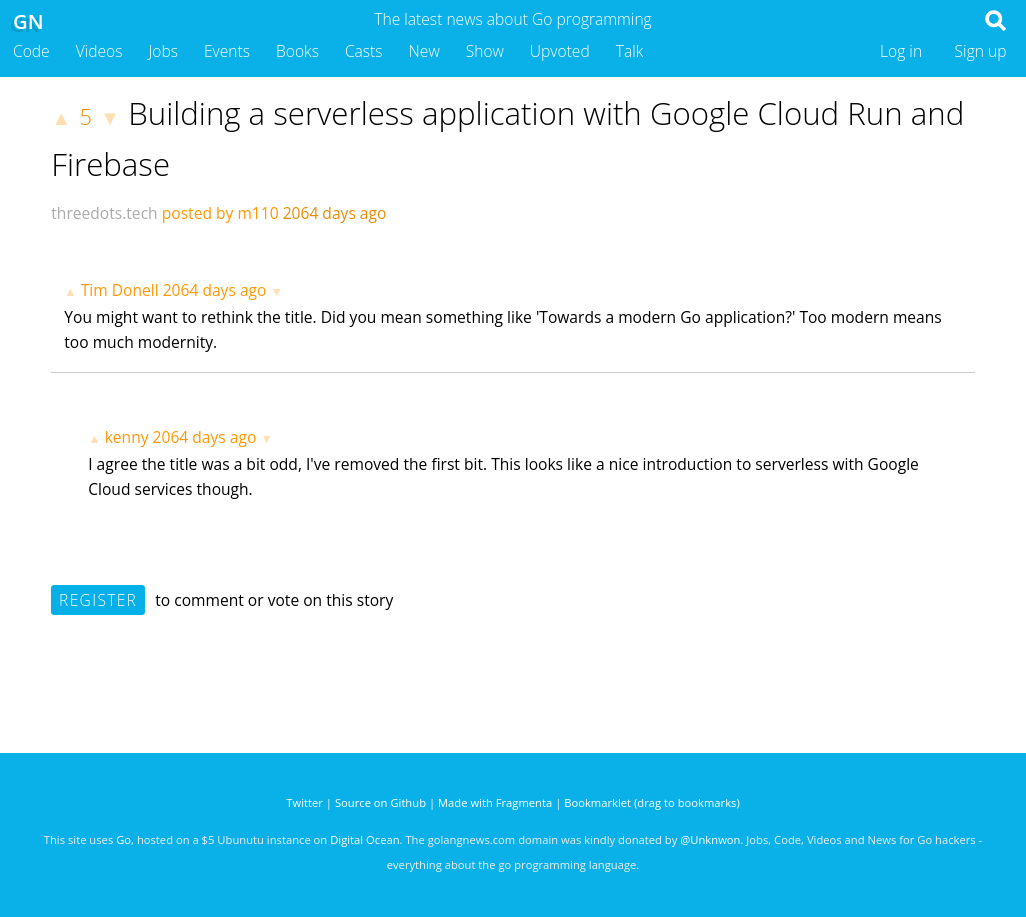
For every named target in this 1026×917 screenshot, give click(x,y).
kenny (127, 437)
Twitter (304, 802)
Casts (364, 51)
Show (485, 51)
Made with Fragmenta (495, 802)
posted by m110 (220, 213)
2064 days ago (215, 290)
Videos (99, 51)
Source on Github (380, 802)
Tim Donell (120, 290)
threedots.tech (104, 213)
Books (297, 51)
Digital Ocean (364, 839)
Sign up (981, 51)
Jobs (163, 51)
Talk (630, 51)
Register (98, 600)
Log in (901, 51)
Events (227, 51)
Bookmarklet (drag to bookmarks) (651, 802)
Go (123, 839)
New (424, 51)
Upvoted (560, 51)
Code (31, 51)
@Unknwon (710, 839)
